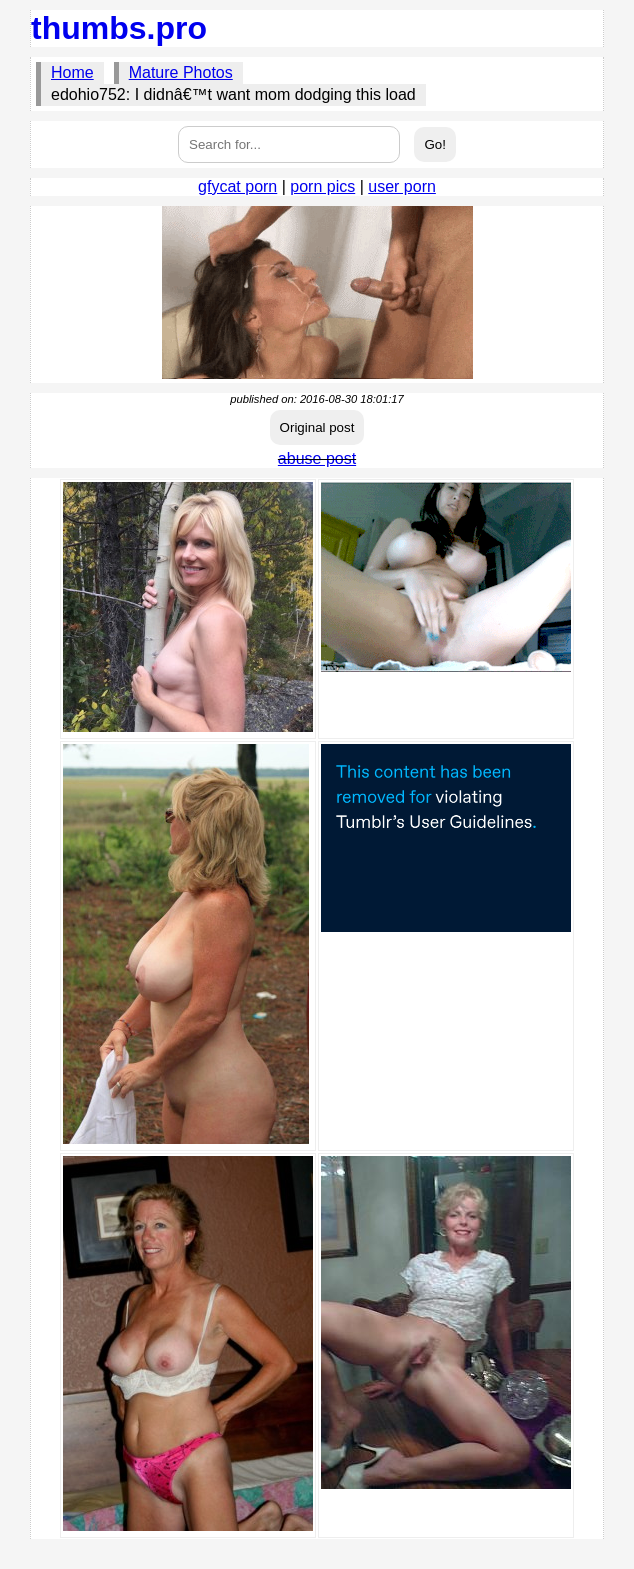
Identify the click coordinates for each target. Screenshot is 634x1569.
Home (72, 72)
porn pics (322, 186)
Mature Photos (181, 72)
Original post (317, 427)
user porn (402, 186)
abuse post (317, 458)
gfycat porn (237, 186)
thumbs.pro (119, 28)
